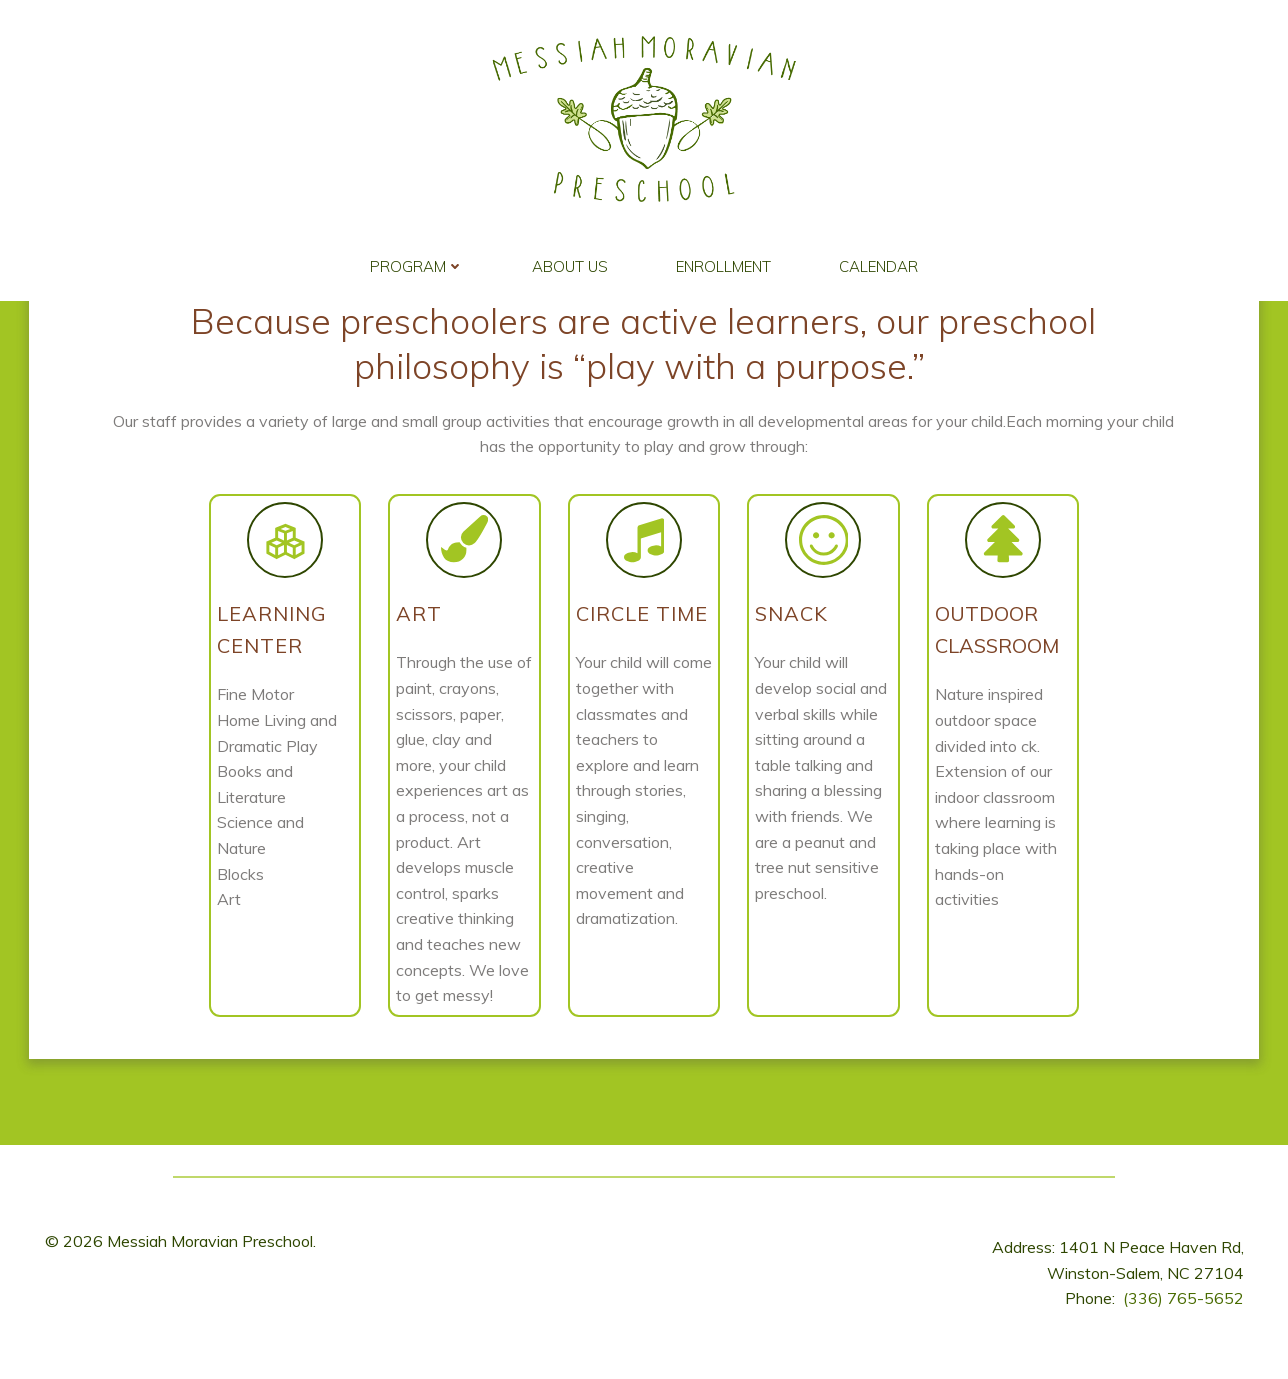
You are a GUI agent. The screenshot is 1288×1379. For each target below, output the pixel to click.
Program (417, 261)
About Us (570, 261)
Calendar (878, 261)
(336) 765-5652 (1183, 1313)
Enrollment (723, 261)
